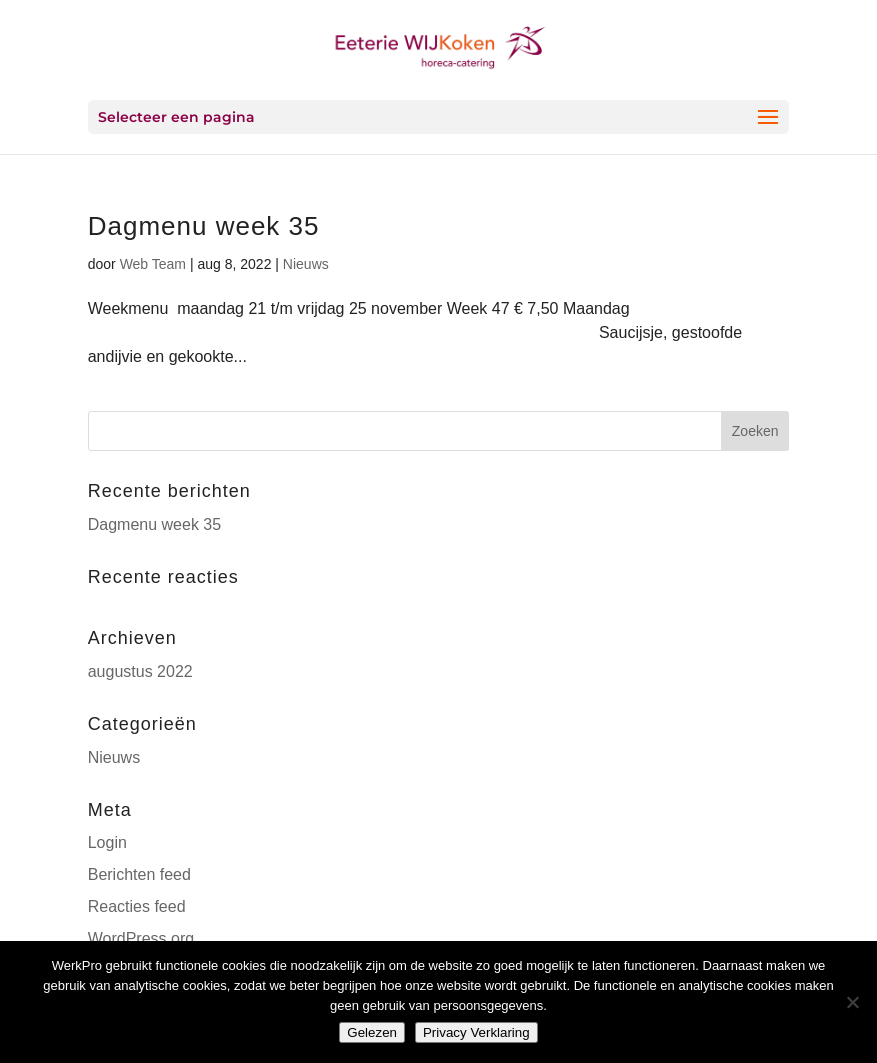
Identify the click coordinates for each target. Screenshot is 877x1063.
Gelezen (372, 1032)
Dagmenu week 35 (204, 226)
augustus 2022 (140, 671)
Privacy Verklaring (476, 1032)
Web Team (153, 264)
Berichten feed (139, 874)
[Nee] (852, 1002)
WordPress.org (141, 938)
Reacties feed (137, 906)
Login (107, 842)
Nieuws (306, 264)
